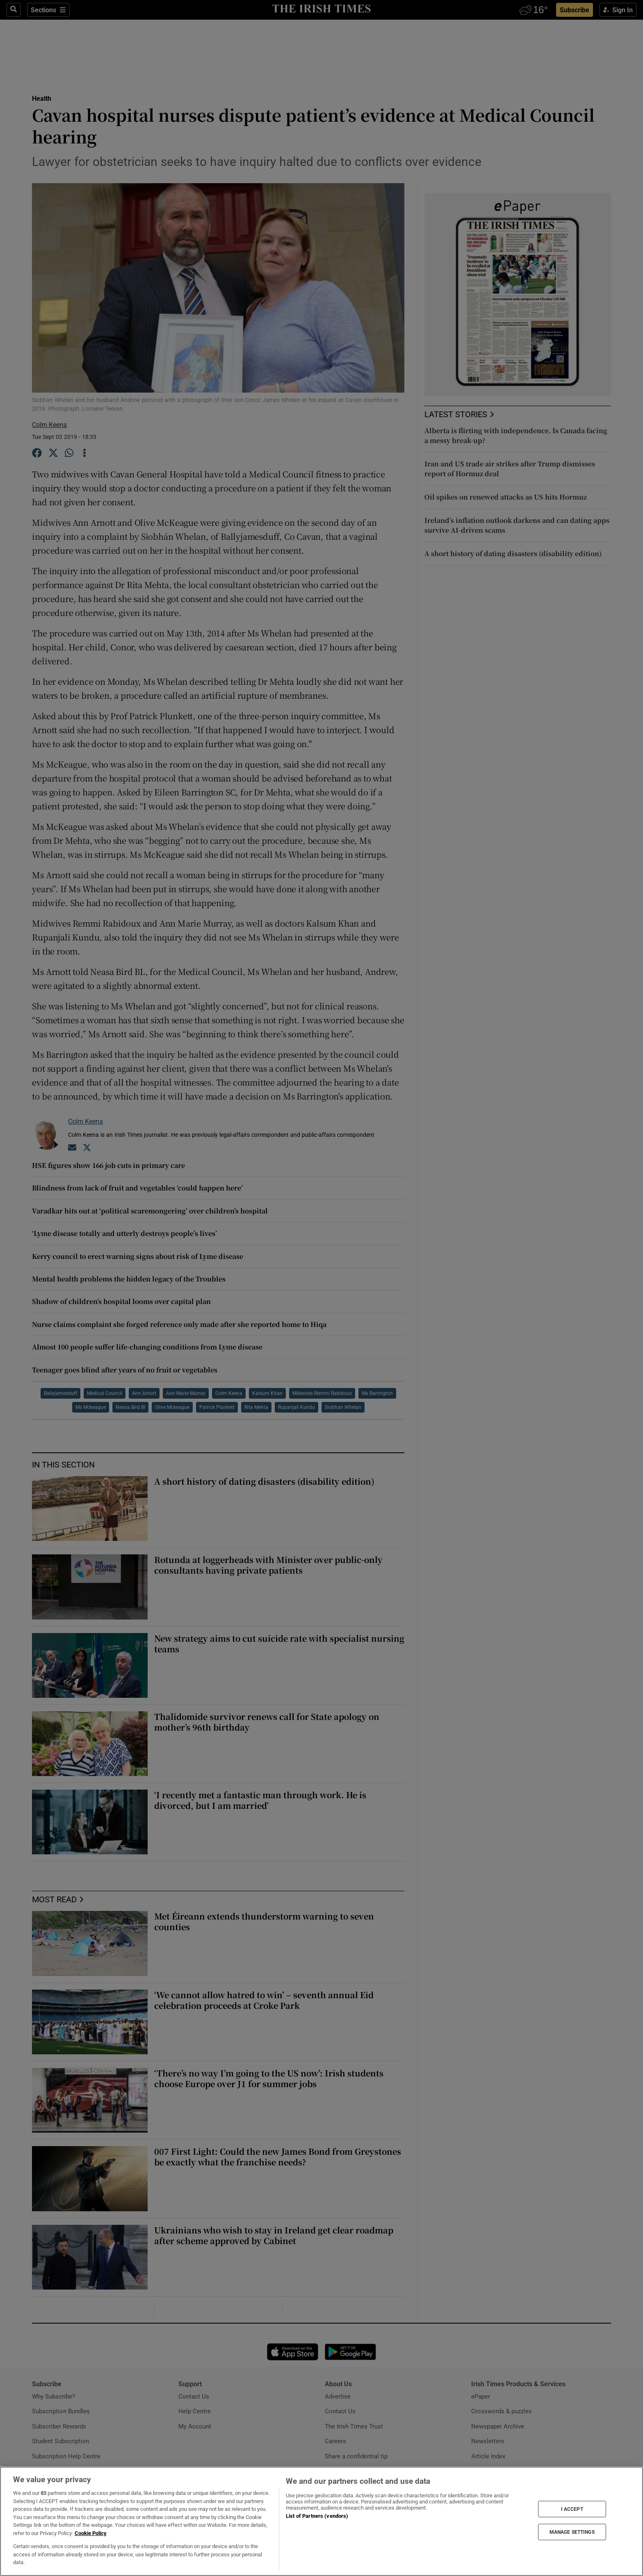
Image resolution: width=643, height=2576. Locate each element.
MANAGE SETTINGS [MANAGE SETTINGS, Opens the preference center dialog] (572, 2532)
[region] (321, 2521)
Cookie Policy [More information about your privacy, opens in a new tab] (91, 2533)
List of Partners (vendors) (317, 2516)
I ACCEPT (572, 2509)
